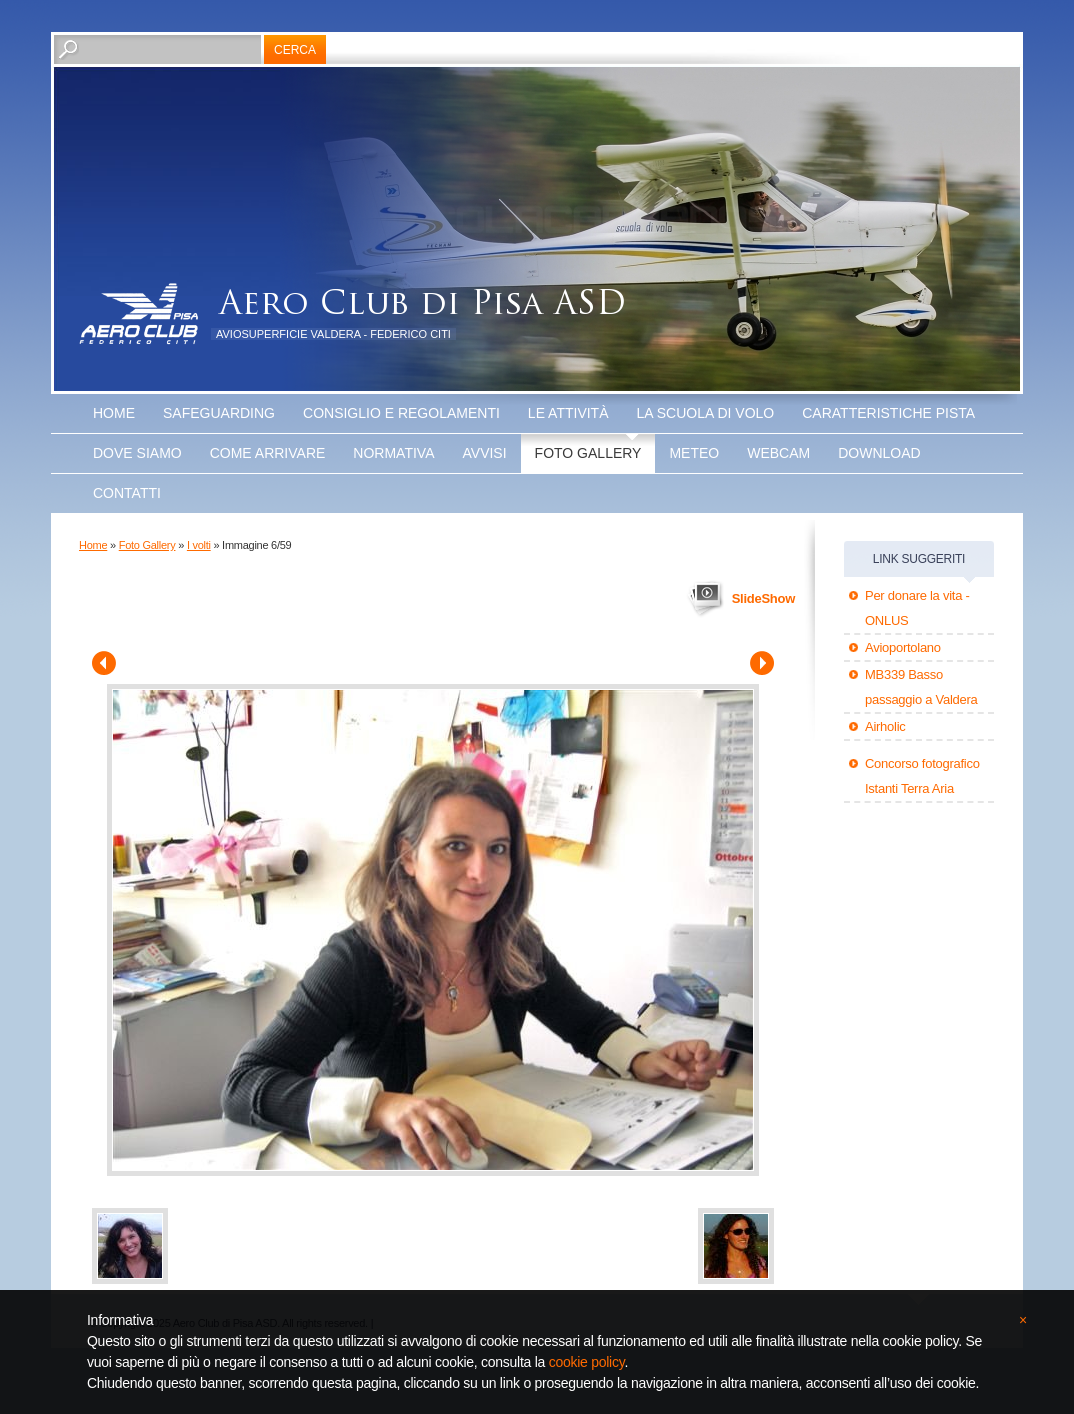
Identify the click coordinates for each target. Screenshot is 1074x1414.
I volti (199, 545)
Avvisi (485, 453)
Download (879, 453)
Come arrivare (268, 453)
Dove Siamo (137, 453)
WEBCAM (778, 453)
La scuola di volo (706, 413)
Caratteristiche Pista (888, 413)
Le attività (568, 413)
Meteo (694, 453)
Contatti (127, 493)
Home (114, 413)
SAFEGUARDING (219, 413)
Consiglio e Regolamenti (401, 413)
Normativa (393, 453)
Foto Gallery (588, 453)
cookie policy (587, 1362)
